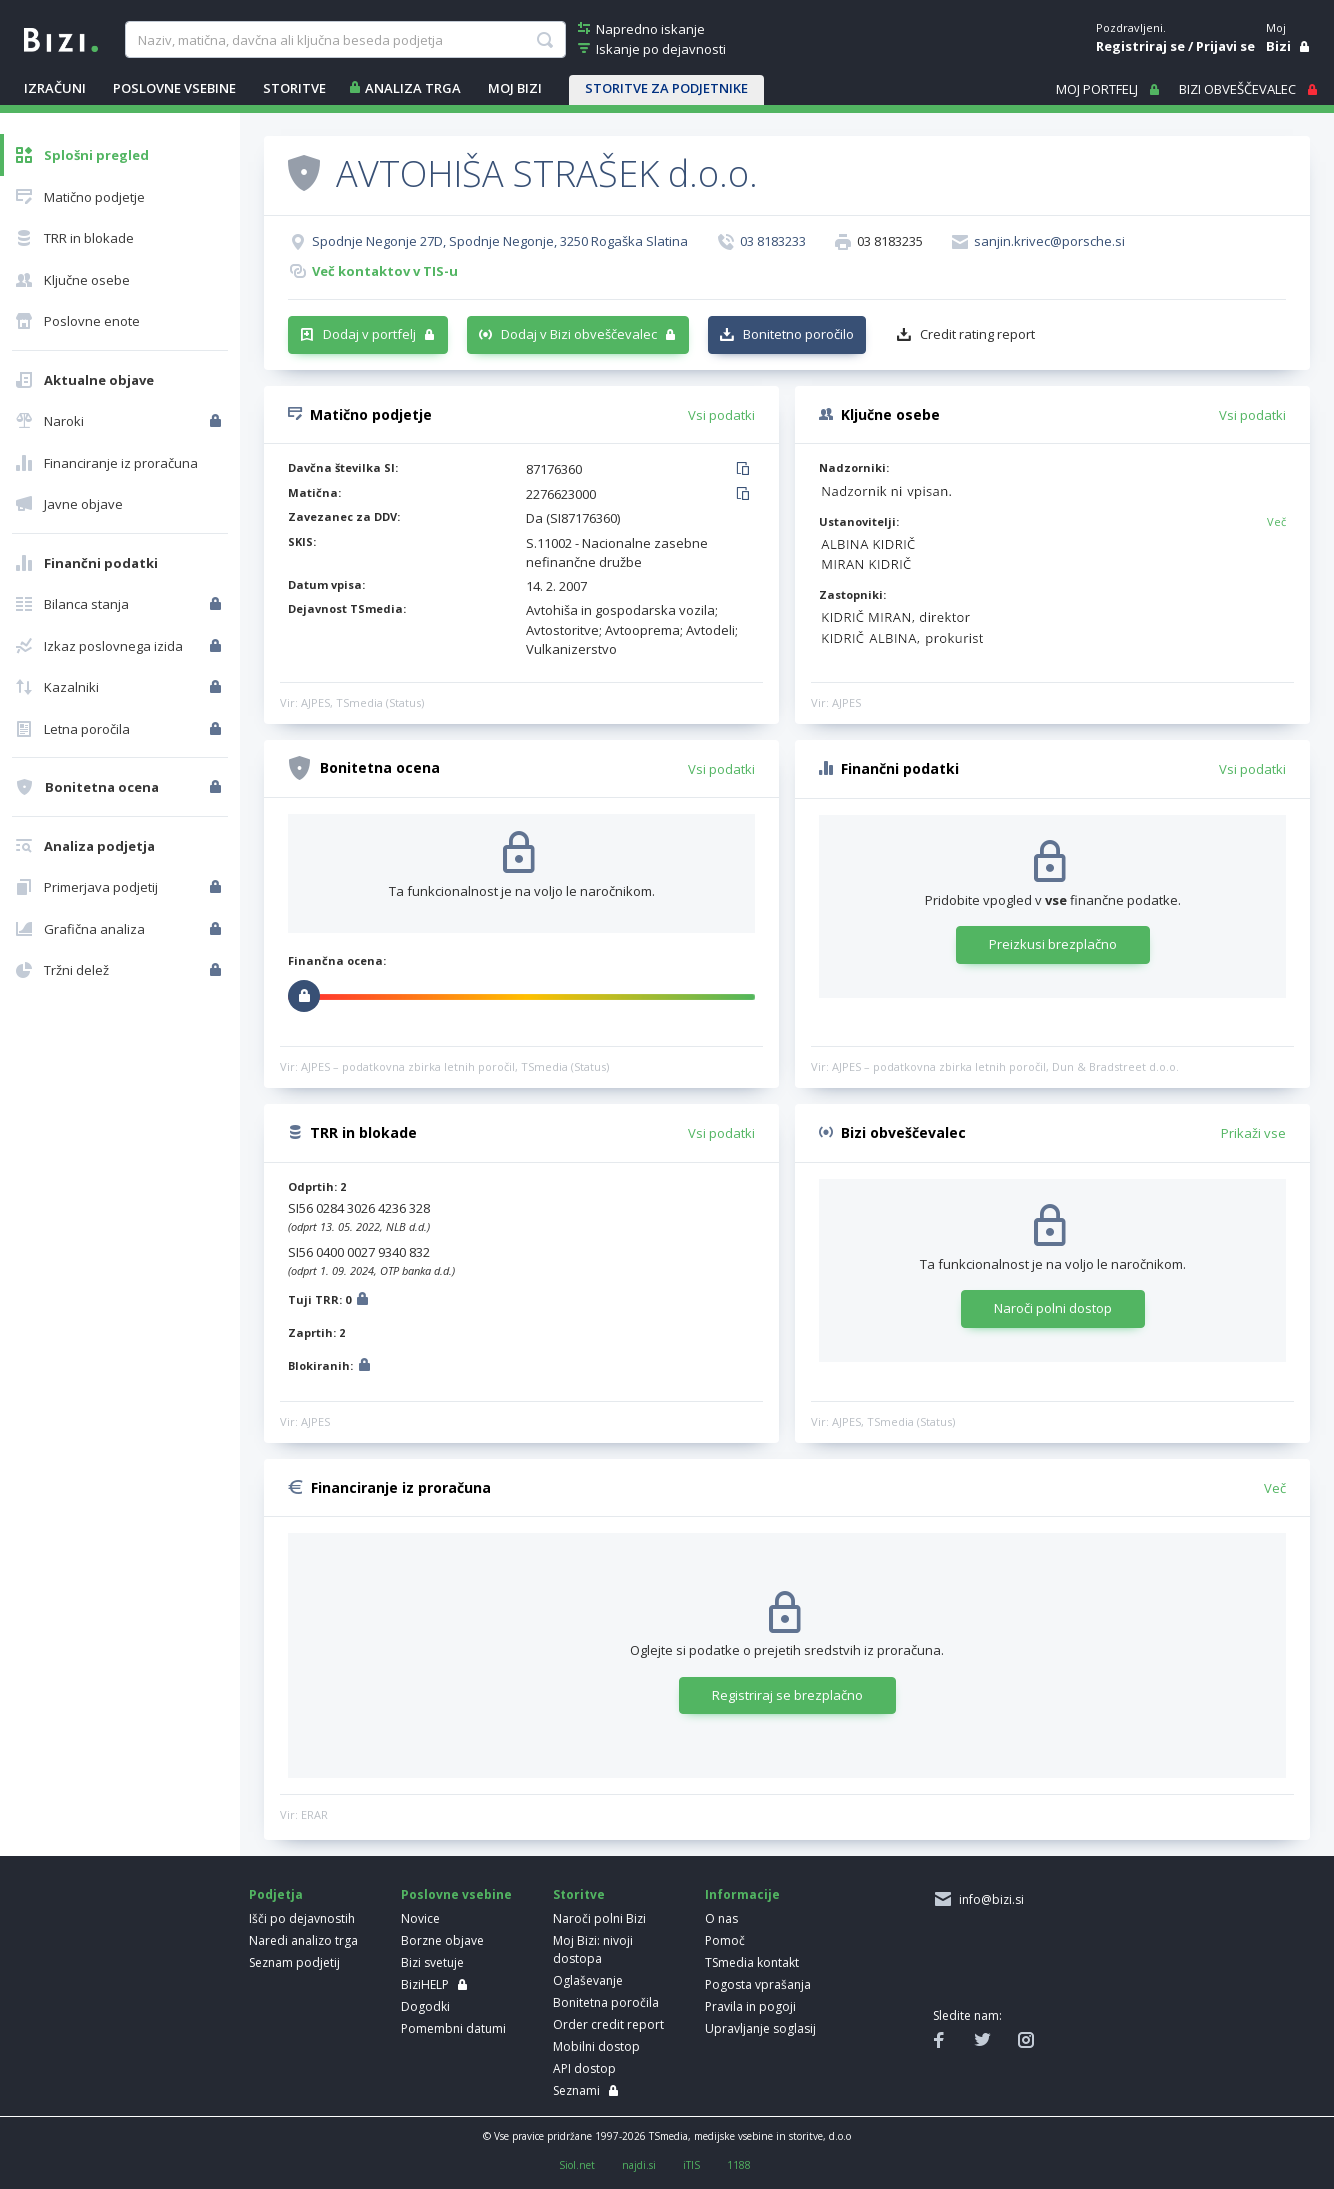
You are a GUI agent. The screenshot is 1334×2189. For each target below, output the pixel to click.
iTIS (691, 2165)
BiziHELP (425, 1984)
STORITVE (294, 88)
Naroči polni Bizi (599, 1918)
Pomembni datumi (453, 2028)
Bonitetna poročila (606, 2002)
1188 (739, 2165)
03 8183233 (773, 241)
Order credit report (608, 2024)
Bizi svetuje (432, 1962)
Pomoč (725, 1940)
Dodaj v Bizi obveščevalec (579, 334)
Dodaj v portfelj (369, 334)
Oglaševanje (588, 1980)
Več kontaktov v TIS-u (385, 271)
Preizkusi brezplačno (1053, 944)
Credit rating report (977, 334)
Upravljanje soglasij (760, 2028)
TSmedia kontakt (752, 1962)
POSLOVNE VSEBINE (174, 88)
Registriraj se (1140, 46)
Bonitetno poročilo (798, 334)
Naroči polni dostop (1053, 1308)
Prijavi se (1225, 46)
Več (1276, 521)
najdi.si (639, 2165)
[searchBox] (345, 40)
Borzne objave (442, 1940)
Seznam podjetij (294, 1962)
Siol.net (577, 2165)
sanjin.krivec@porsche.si (1049, 241)
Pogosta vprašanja (758, 1984)
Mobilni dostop (596, 2046)
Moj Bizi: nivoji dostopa (593, 1949)
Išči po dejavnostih (302, 1918)
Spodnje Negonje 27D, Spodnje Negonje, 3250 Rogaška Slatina (500, 241)
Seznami (576, 2090)
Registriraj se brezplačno (787, 1695)
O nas (721, 1918)
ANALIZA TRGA (413, 88)
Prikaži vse (1253, 1133)
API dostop (584, 2068)
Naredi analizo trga (303, 1940)
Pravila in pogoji (750, 2006)
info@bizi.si (988, 1899)
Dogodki (425, 2006)
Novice (420, 1918)
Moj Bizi (515, 88)
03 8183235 (890, 241)
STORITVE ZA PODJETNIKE (666, 88)
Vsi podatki (721, 415)
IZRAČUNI (55, 88)
